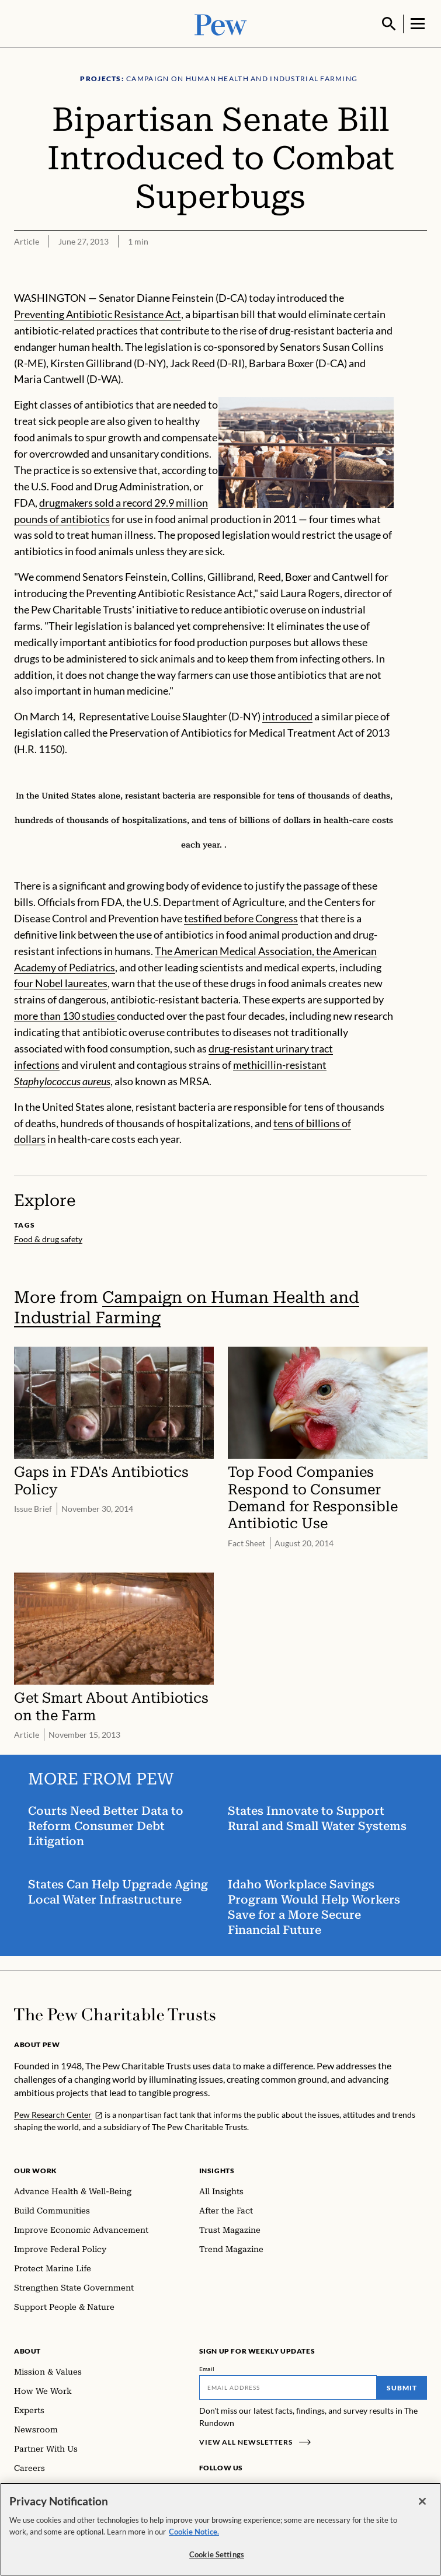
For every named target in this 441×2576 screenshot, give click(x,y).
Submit (402, 2386)
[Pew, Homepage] (221, 23)
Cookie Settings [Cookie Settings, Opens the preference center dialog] (216, 2554)
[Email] (288, 2386)
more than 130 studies (65, 1014)
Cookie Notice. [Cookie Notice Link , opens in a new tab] (194, 2531)
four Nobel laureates (60, 981)
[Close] (422, 2501)
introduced (287, 715)
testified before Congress (241, 917)
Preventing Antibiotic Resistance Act (97, 312)
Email (207, 2368)
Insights (217, 2169)
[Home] (115, 2013)
